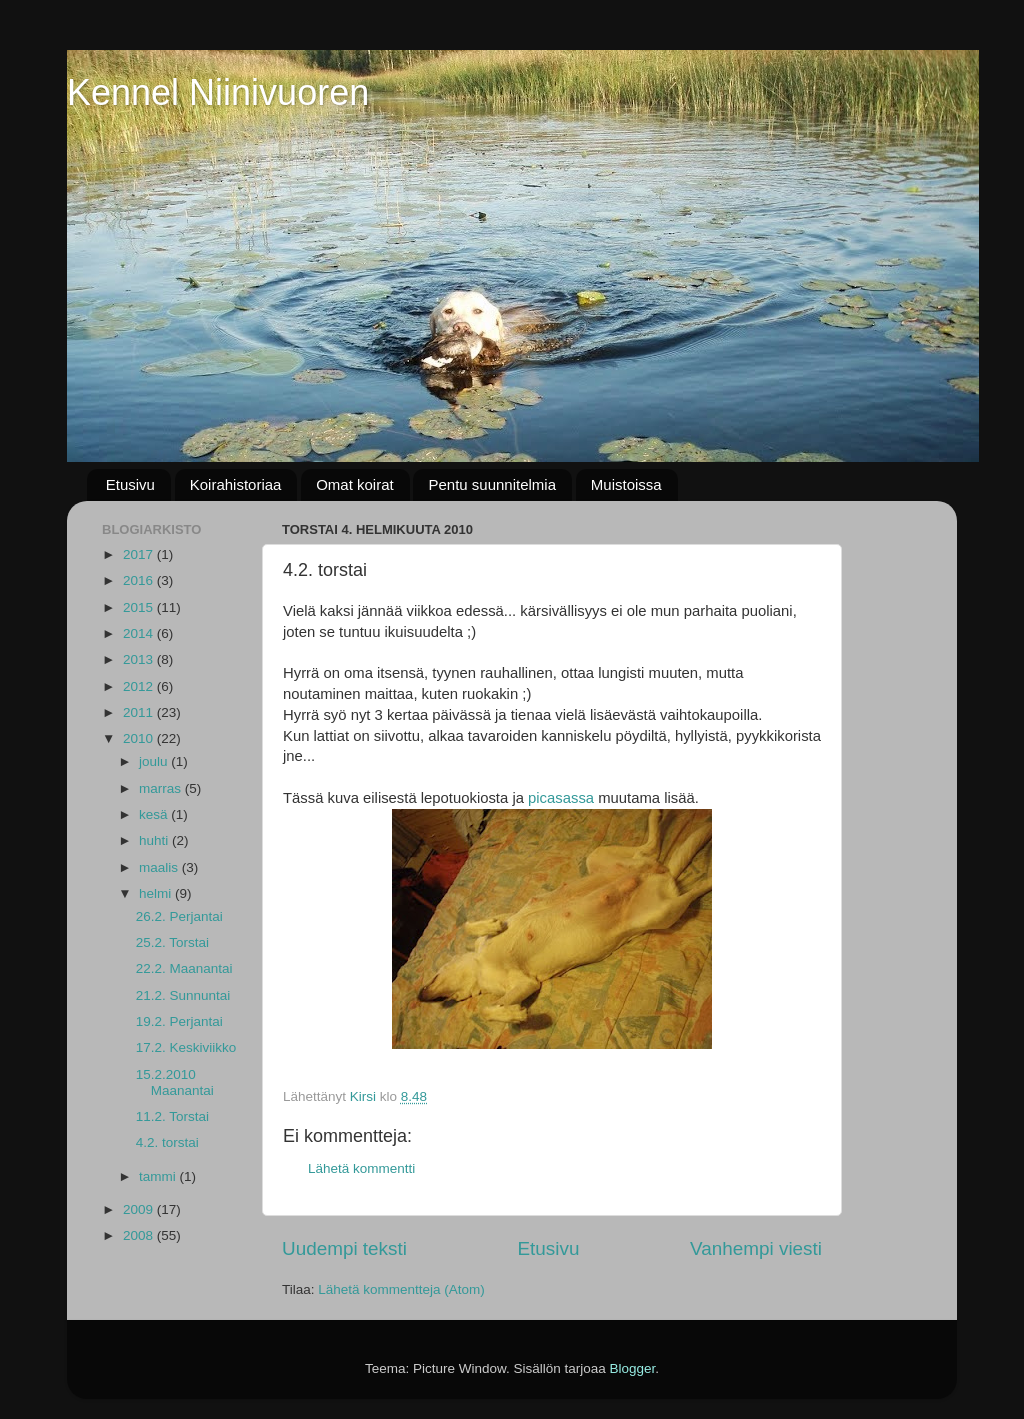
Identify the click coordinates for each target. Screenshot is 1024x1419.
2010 (140, 738)
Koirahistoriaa (236, 484)
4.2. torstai (167, 1142)
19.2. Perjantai (179, 1021)
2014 (140, 633)
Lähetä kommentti (361, 1168)
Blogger (633, 1368)
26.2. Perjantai (179, 916)
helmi (157, 893)
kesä (155, 814)
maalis (160, 867)
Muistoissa (626, 484)
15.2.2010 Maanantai (175, 1082)
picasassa (561, 798)
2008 (140, 1235)
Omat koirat (355, 484)
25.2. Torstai (172, 942)
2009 (140, 1209)
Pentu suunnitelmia (492, 484)
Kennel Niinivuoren (218, 92)
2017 (140, 554)
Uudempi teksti (344, 1248)
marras (162, 788)
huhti (155, 840)
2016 (140, 580)
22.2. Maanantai (184, 968)
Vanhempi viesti (756, 1248)
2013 (140, 659)
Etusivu (130, 484)
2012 (140, 686)
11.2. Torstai (172, 1116)
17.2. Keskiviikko (186, 1047)
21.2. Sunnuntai (183, 995)
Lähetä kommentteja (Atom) (401, 1289)
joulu (155, 761)
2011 (140, 712)
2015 (140, 607)
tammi (159, 1176)
